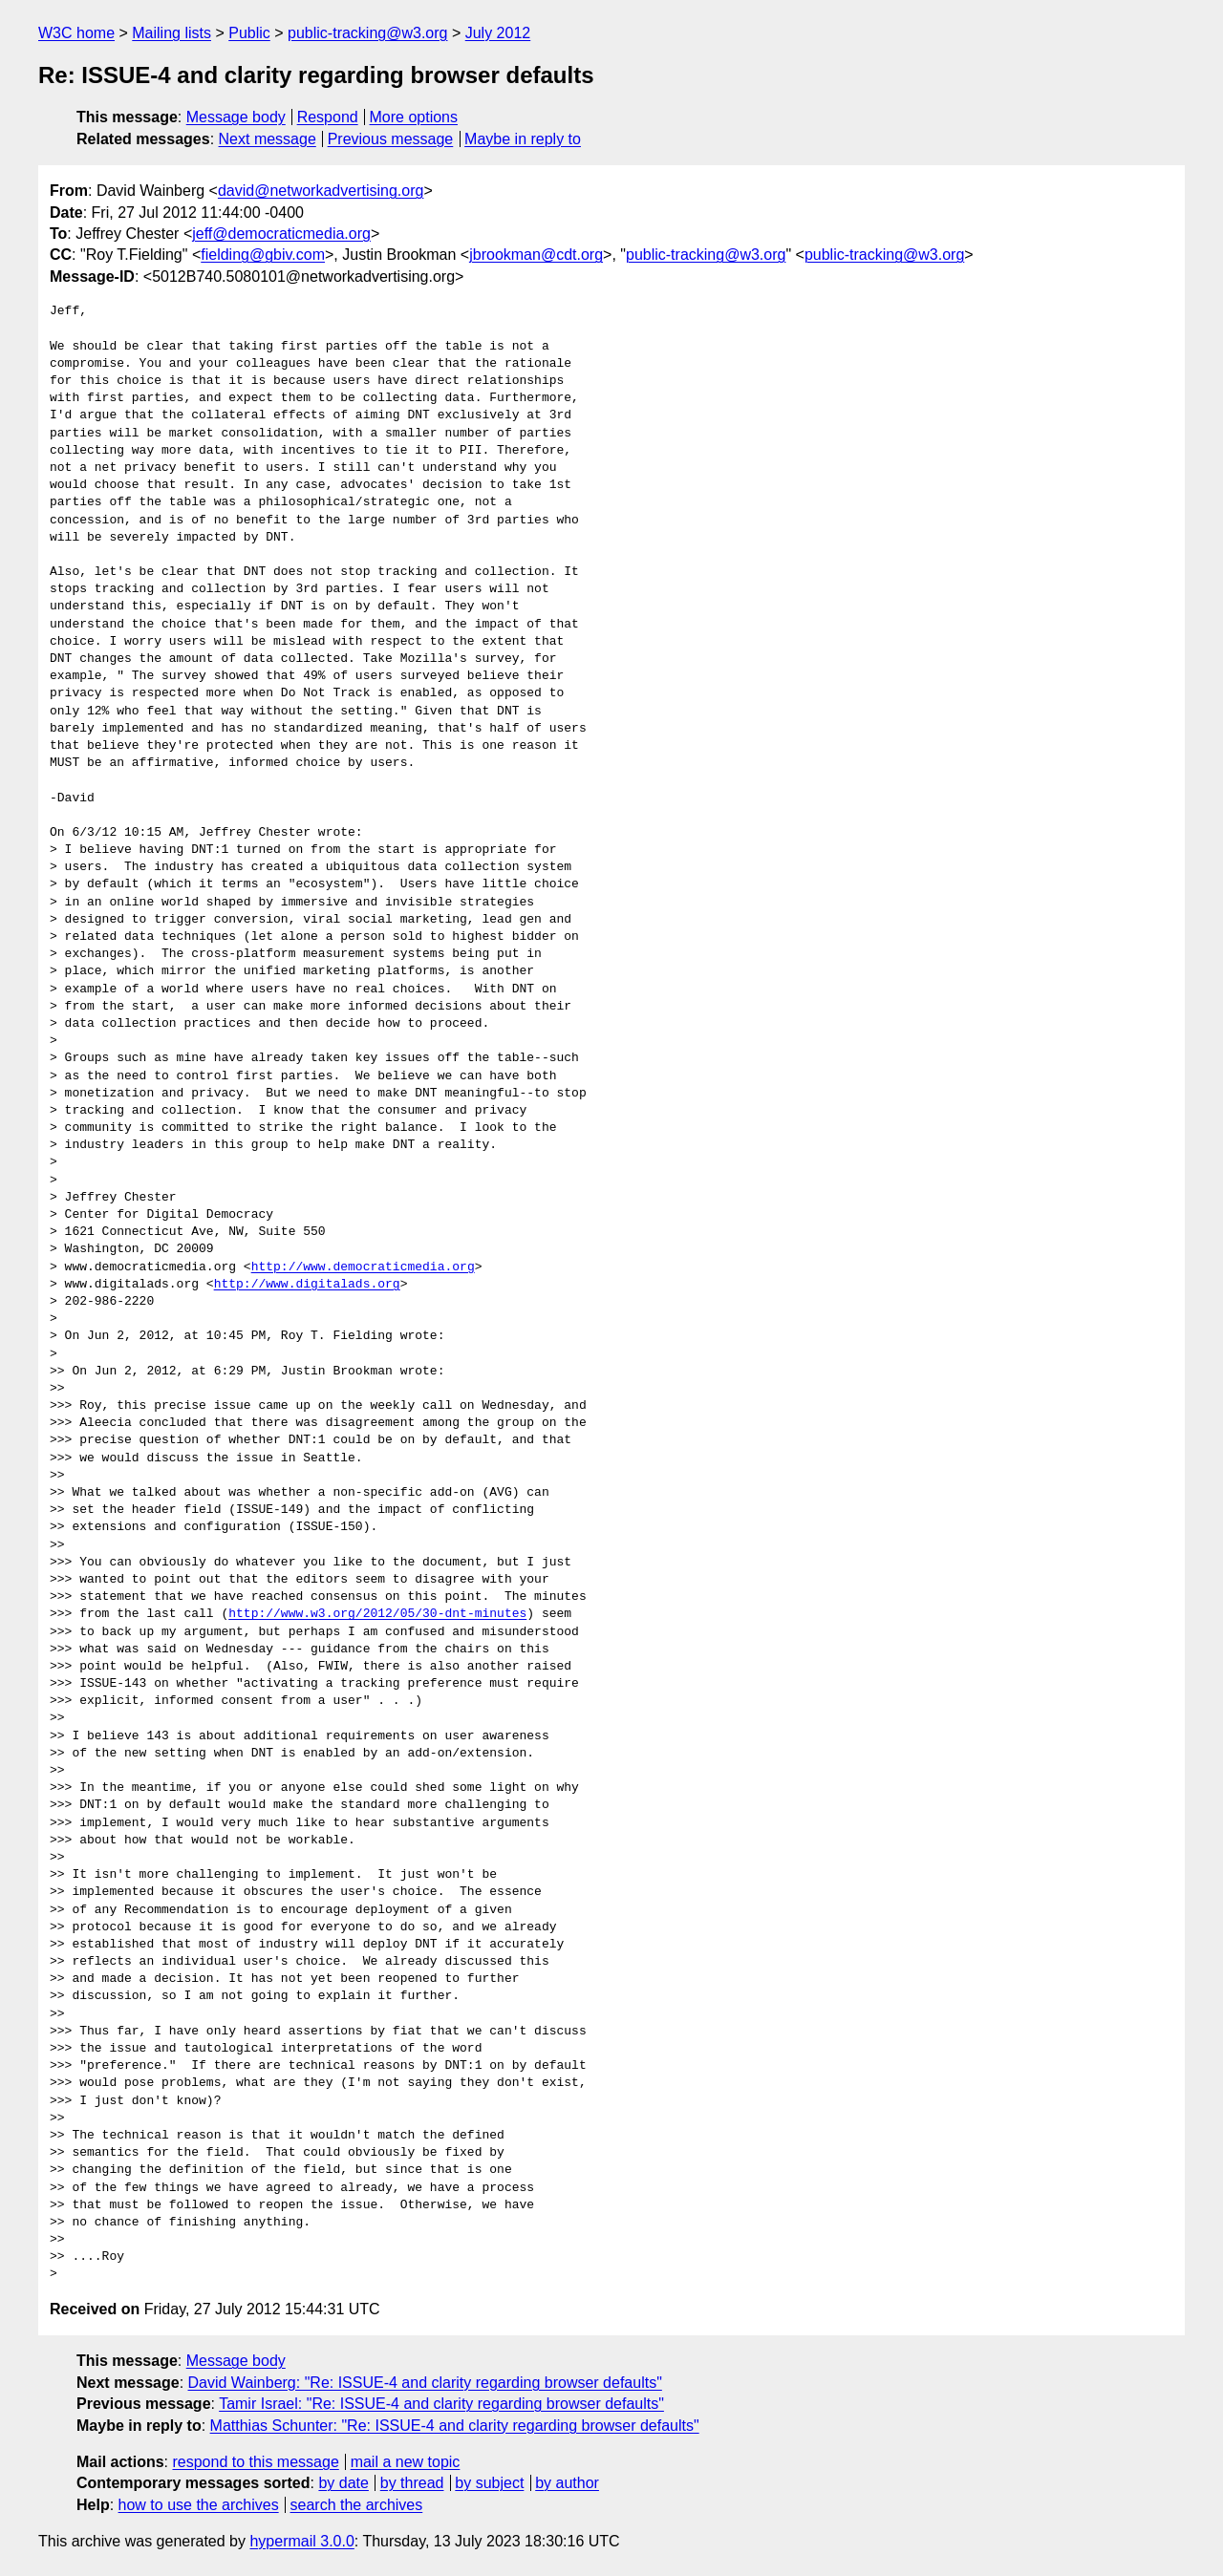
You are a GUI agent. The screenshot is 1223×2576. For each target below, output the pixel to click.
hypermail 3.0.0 (301, 2541)
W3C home (76, 33)
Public (249, 33)
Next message (267, 139)
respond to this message (255, 2462)
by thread (412, 2483)
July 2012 (498, 33)
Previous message (391, 139)
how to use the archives (198, 2505)
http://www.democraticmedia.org (363, 1267)
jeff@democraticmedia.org (281, 233)
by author (567, 2483)
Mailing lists (171, 33)
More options (414, 117)
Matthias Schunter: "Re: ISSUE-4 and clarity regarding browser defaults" (454, 2425)
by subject (489, 2483)
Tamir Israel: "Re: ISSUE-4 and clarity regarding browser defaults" (441, 2403)
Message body (236, 117)
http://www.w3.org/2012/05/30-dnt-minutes (377, 1614)
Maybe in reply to (522, 139)
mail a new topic (406, 2462)
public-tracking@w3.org (367, 33)
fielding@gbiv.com (263, 254)
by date (343, 2483)
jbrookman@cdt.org (536, 254)
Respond (327, 117)
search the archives (356, 2505)
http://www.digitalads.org (307, 1284)
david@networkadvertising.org (320, 190)
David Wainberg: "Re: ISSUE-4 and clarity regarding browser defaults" (425, 2382)
